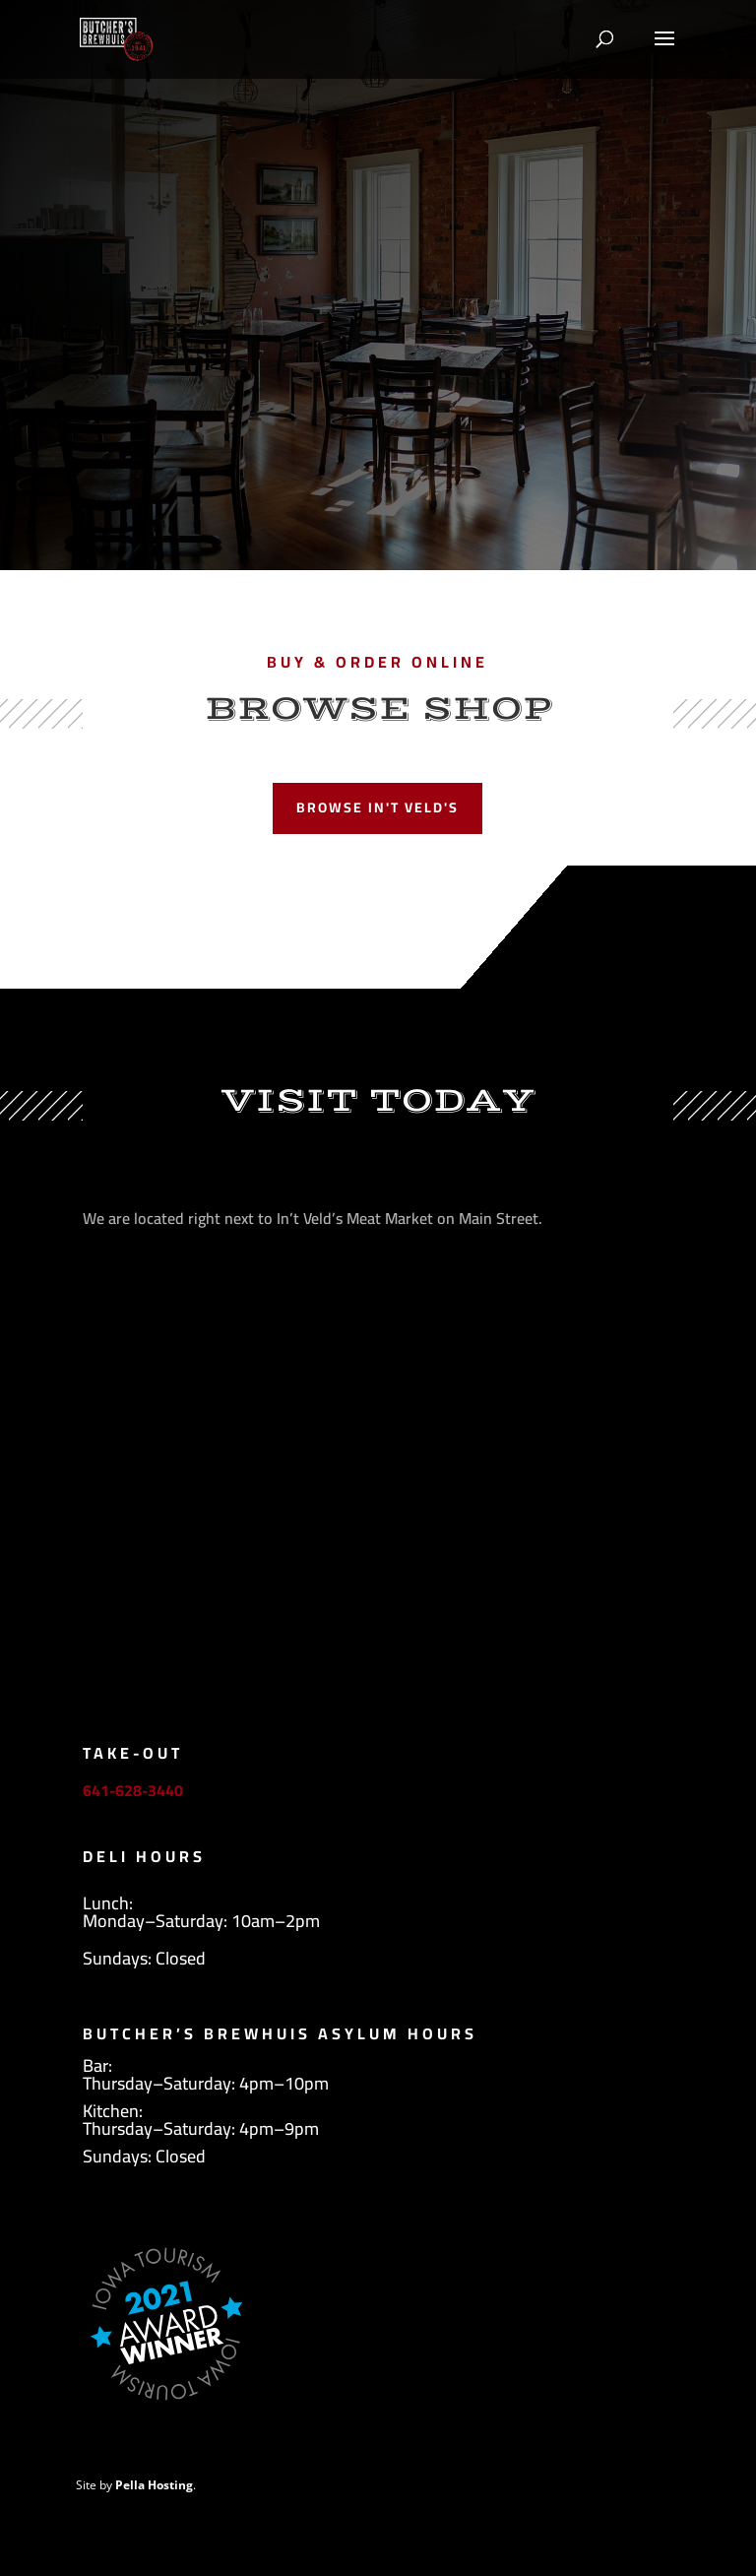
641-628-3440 (133, 1790)
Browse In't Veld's (377, 807)
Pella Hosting (154, 2485)
